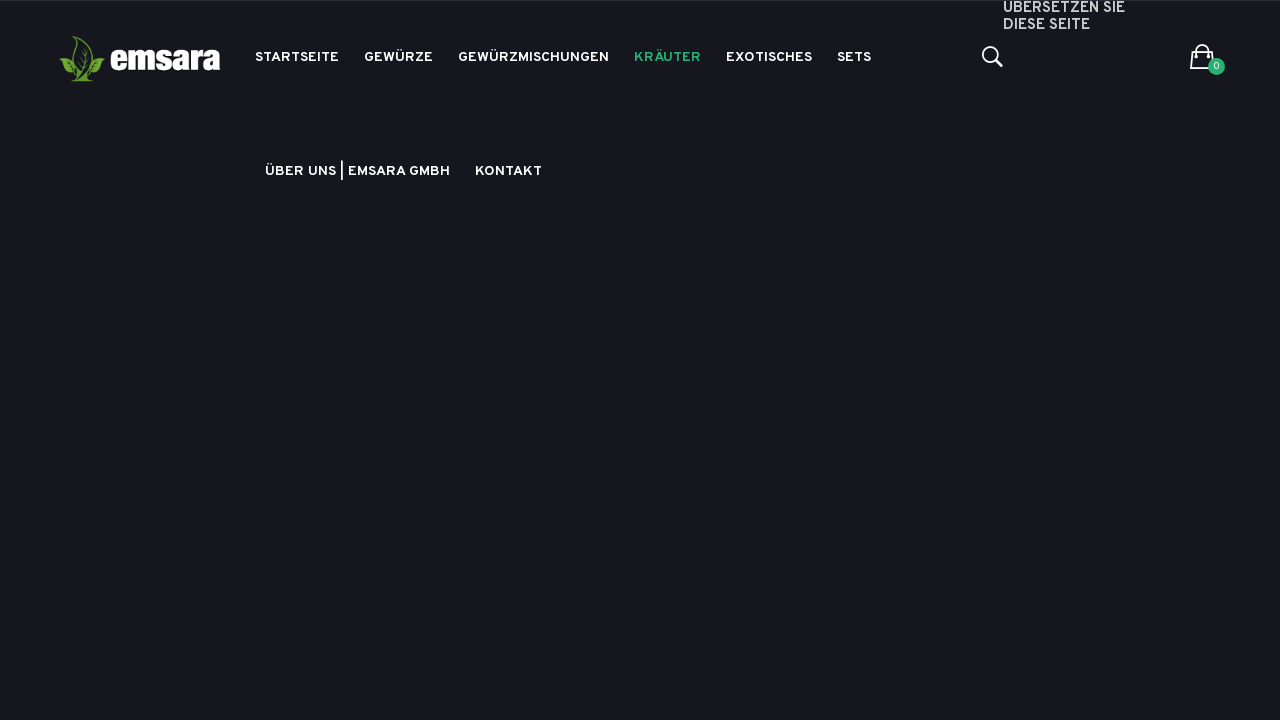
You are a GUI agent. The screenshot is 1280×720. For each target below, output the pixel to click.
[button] (1202, 58)
